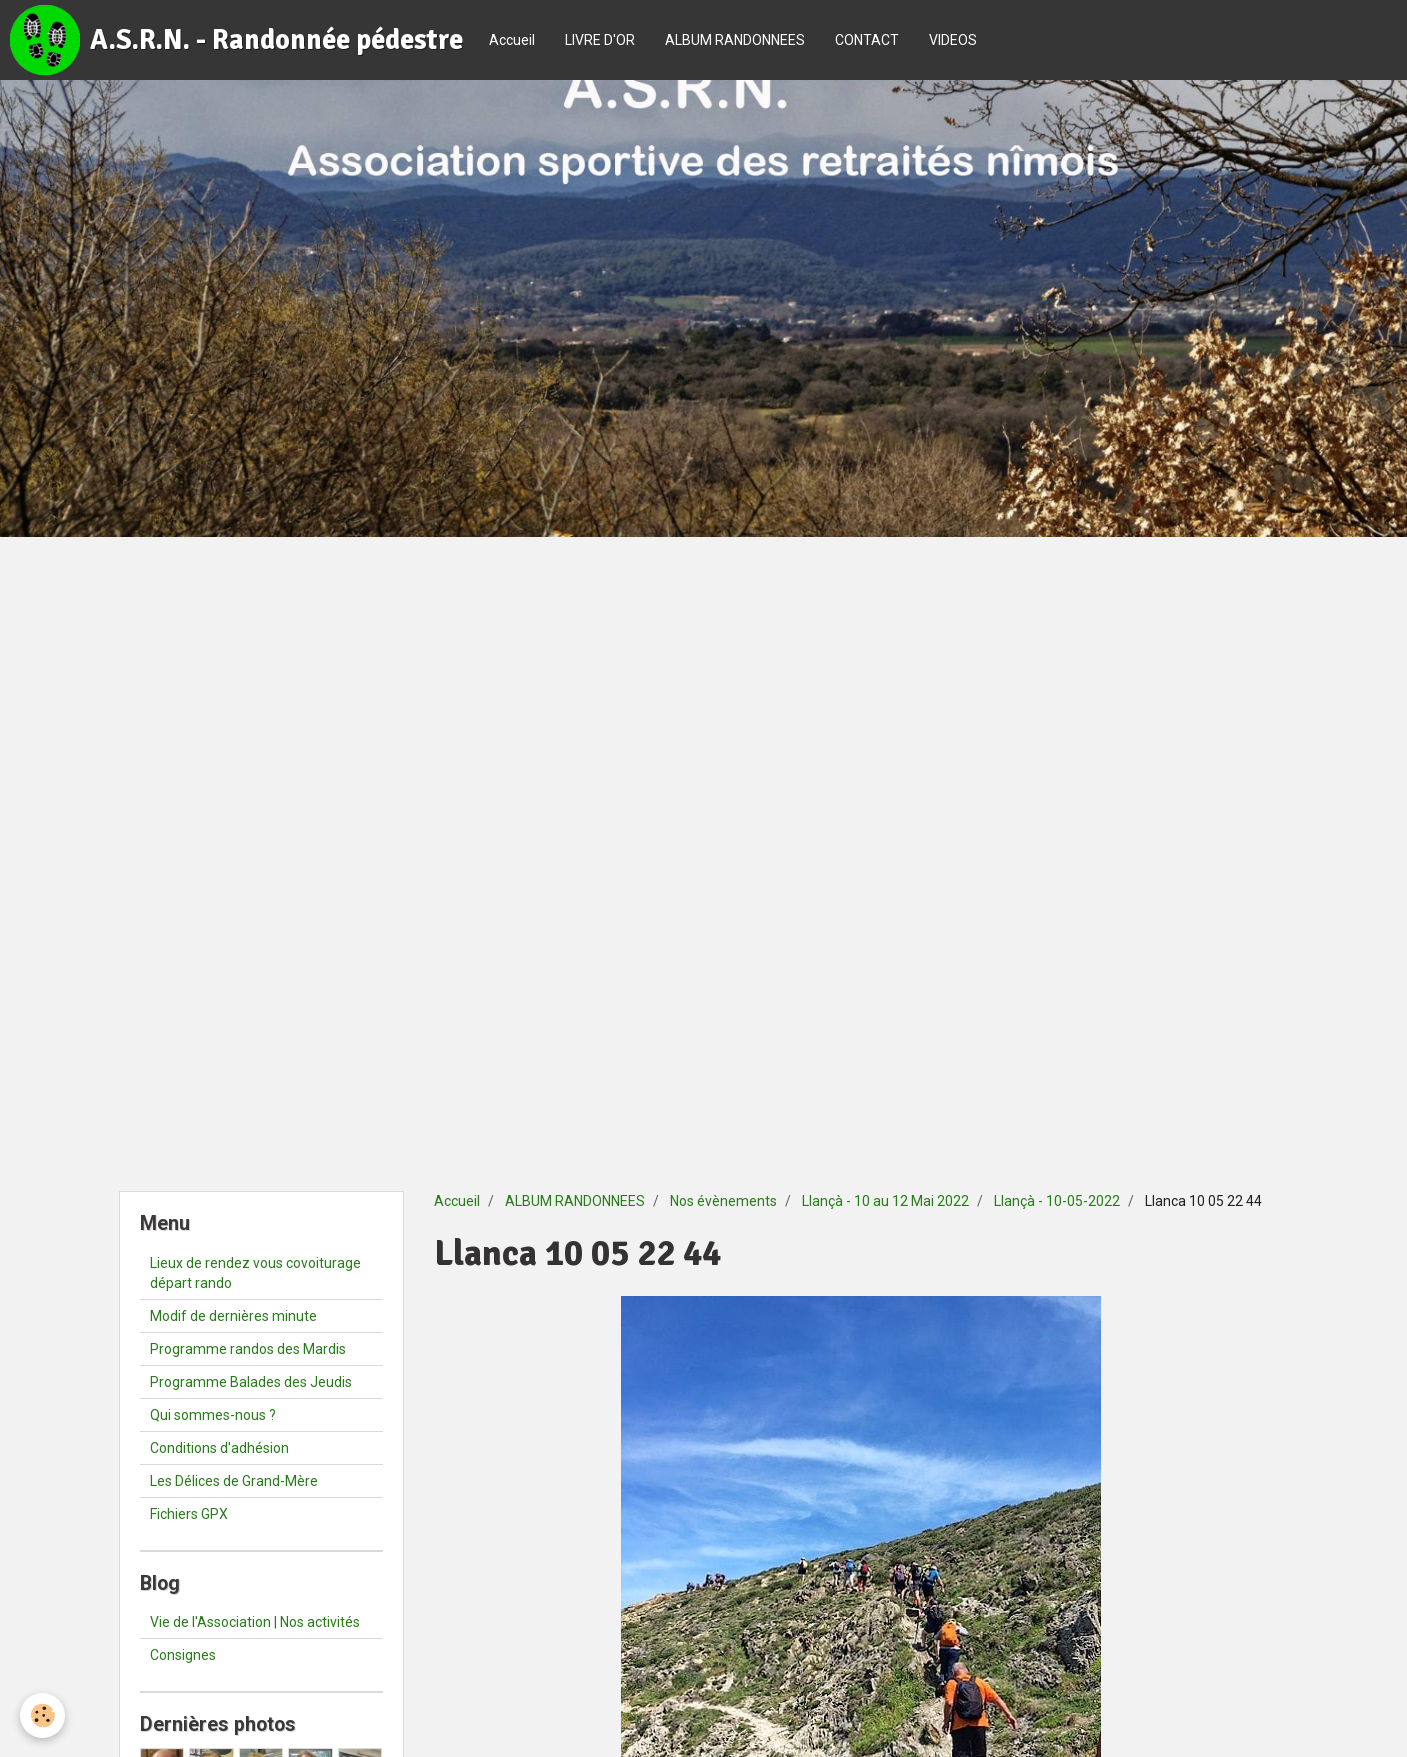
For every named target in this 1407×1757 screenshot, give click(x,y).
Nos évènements (723, 1201)
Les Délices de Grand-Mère (234, 1481)
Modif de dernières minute (233, 1316)
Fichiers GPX (189, 1514)
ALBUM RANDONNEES (735, 40)
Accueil (512, 40)
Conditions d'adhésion (219, 1448)
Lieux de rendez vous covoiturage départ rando (255, 1273)
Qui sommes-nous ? (213, 1415)
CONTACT (867, 40)
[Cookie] (42, 1715)
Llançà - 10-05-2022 (1057, 1201)
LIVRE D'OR (600, 40)
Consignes (183, 1655)
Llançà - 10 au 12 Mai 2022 (885, 1201)
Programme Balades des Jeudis (251, 1382)
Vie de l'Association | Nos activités (255, 1622)
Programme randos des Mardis (248, 1349)
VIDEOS (953, 40)
